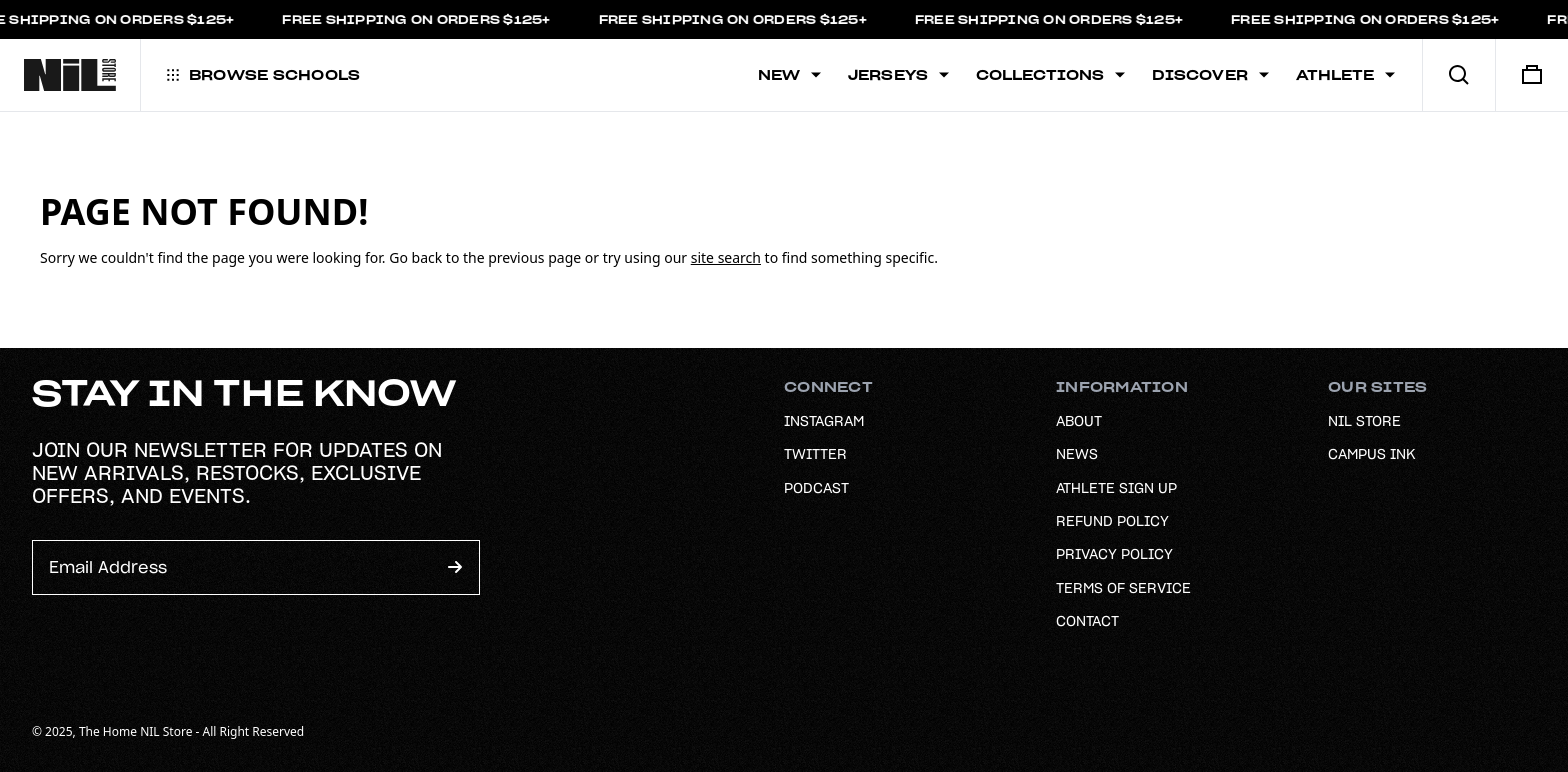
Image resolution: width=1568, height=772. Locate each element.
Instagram (824, 421)
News (1077, 454)
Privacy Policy (1114, 554)
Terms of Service (1123, 588)
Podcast (816, 488)
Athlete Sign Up (1116, 488)
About (1079, 421)
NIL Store (1364, 421)
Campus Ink (1371, 454)
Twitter (815, 454)
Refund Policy (1112, 521)
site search (726, 257)
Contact (1087, 621)
